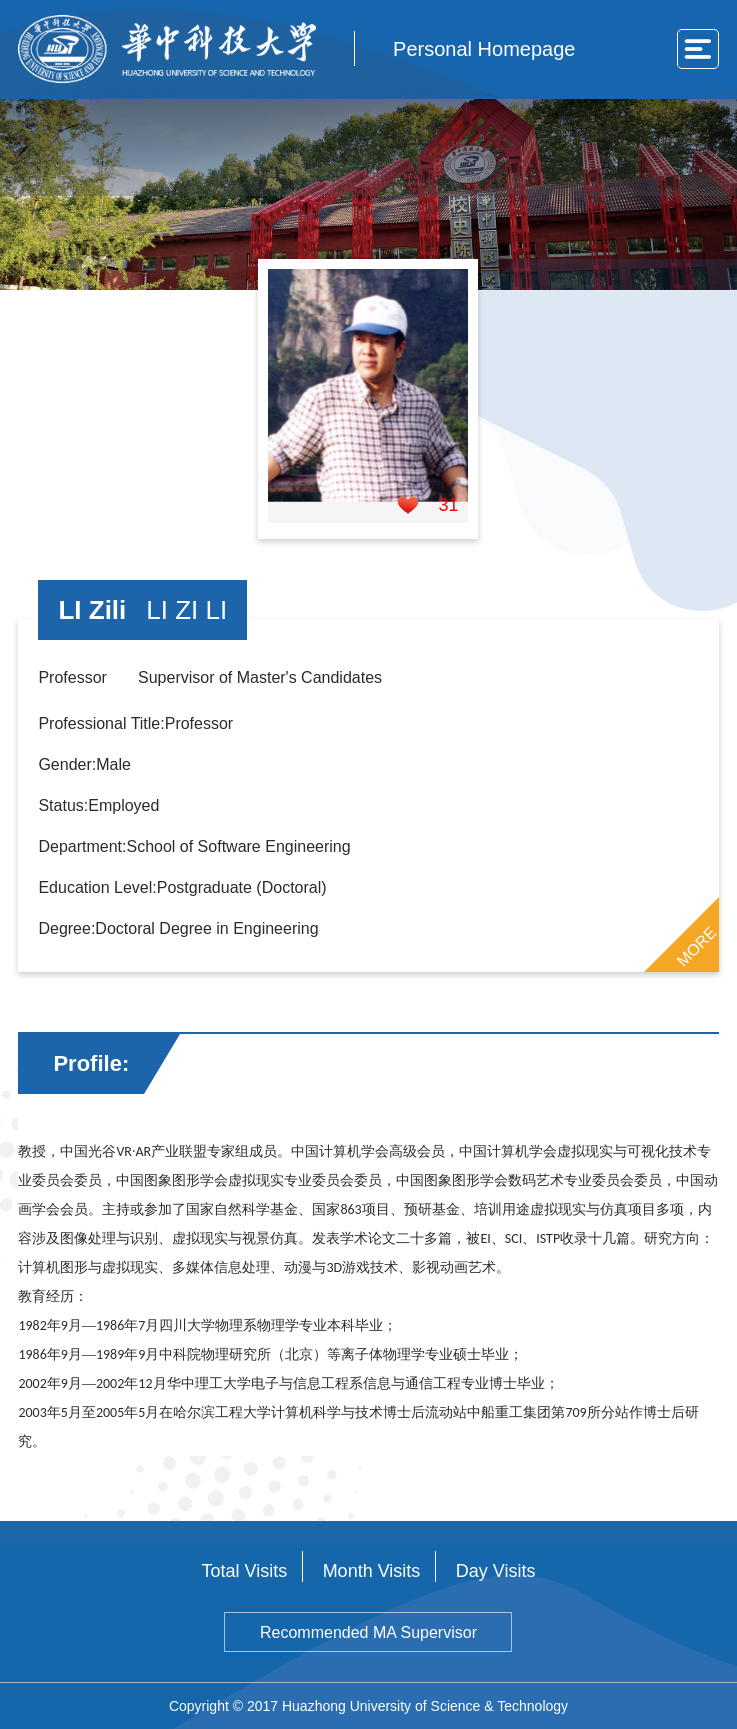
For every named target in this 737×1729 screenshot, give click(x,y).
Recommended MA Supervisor (368, 1632)
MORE (696, 946)
